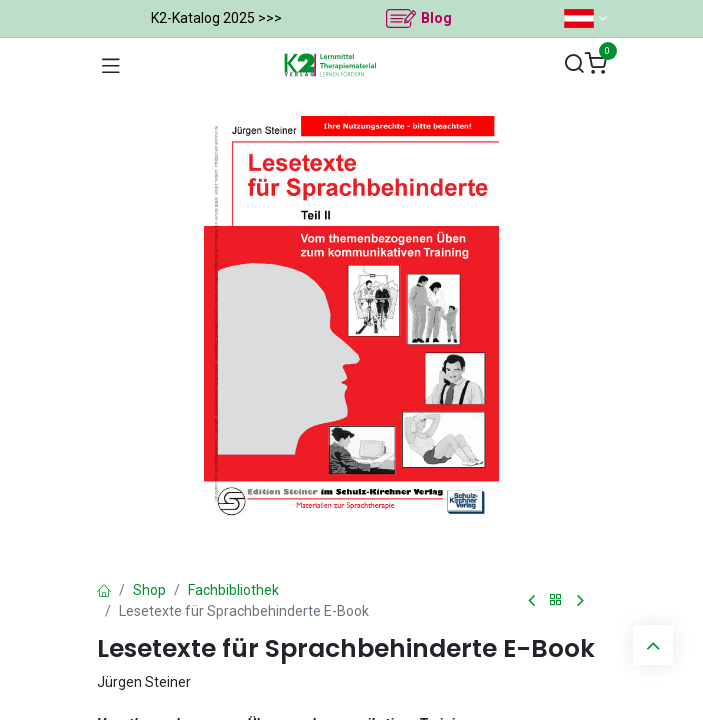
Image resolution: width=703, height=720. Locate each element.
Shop (149, 590)
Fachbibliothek (233, 590)
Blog (436, 18)
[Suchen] (574, 64)
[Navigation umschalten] (111, 65)
